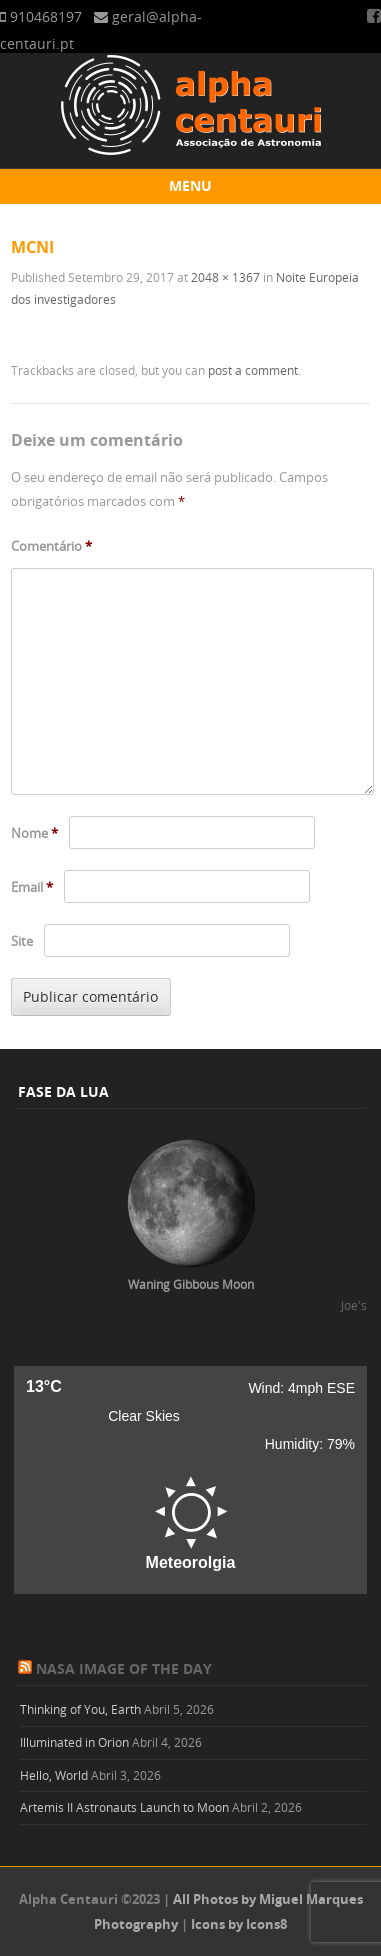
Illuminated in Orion (74, 1742)
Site (22, 941)
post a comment (253, 370)
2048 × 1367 (225, 277)
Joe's (354, 1305)
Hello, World (54, 1775)
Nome (34, 833)
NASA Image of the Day (124, 1668)
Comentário (51, 546)
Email (32, 887)
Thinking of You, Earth (80, 1709)
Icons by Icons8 (239, 1924)
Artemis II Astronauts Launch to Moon (124, 1807)
